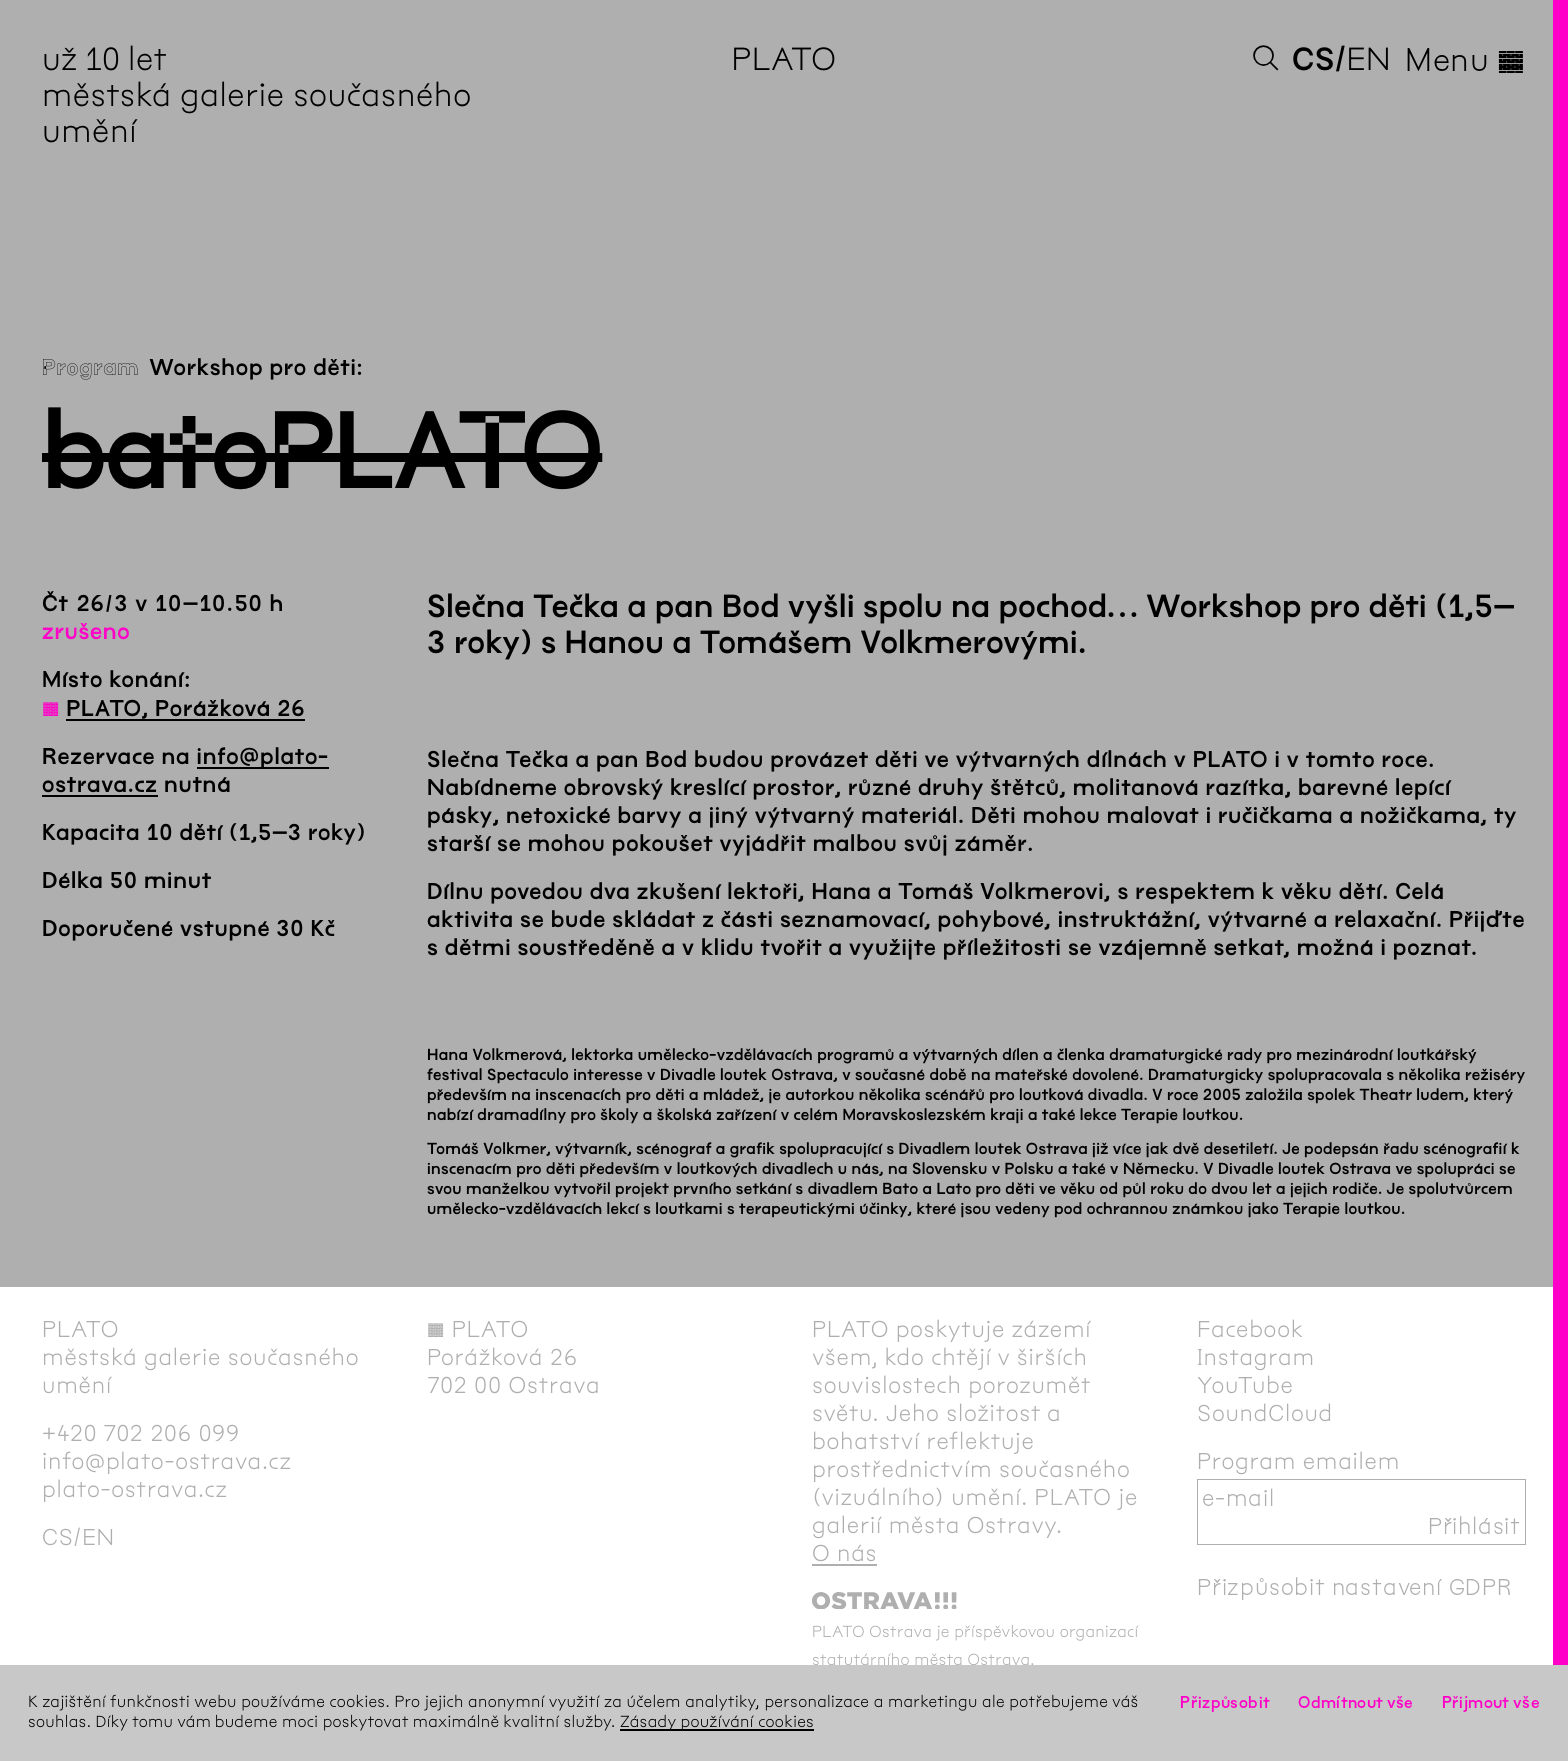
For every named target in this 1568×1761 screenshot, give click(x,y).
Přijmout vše (1491, 1702)
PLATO (783, 59)
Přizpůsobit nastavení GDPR (1355, 1587)
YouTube (1245, 1385)
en (1368, 59)
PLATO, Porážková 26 (185, 709)
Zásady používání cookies (717, 1722)
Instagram (1256, 1357)
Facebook (1250, 1329)
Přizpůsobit (1225, 1702)
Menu (1465, 60)
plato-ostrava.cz (135, 1489)
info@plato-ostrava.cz (167, 1461)
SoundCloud (1265, 1413)
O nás (844, 1553)
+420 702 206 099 (141, 1433)
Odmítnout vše (1356, 1702)
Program (90, 368)
